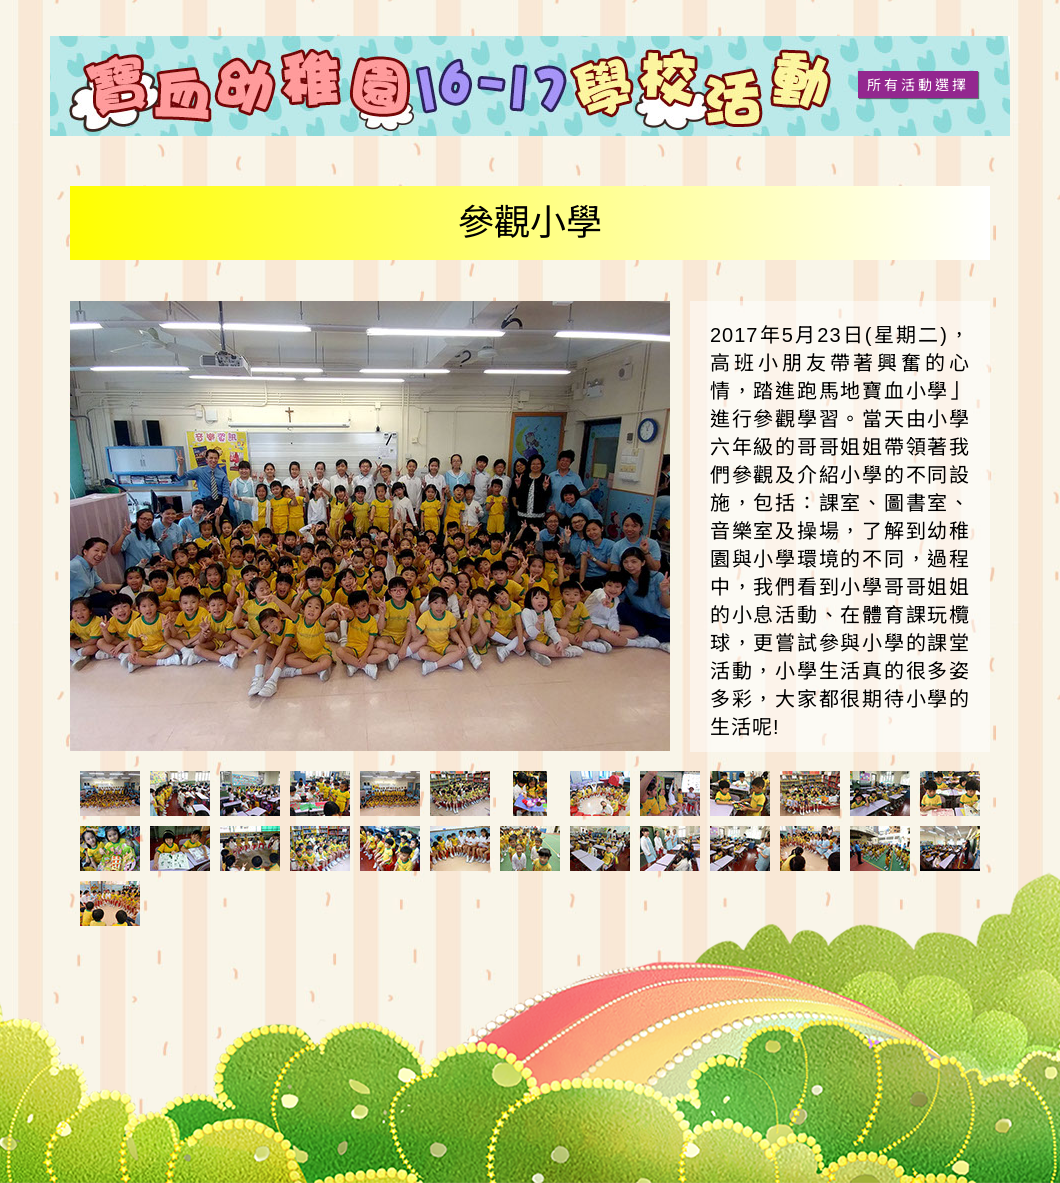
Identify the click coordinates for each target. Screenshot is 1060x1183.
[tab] (110, 793)
